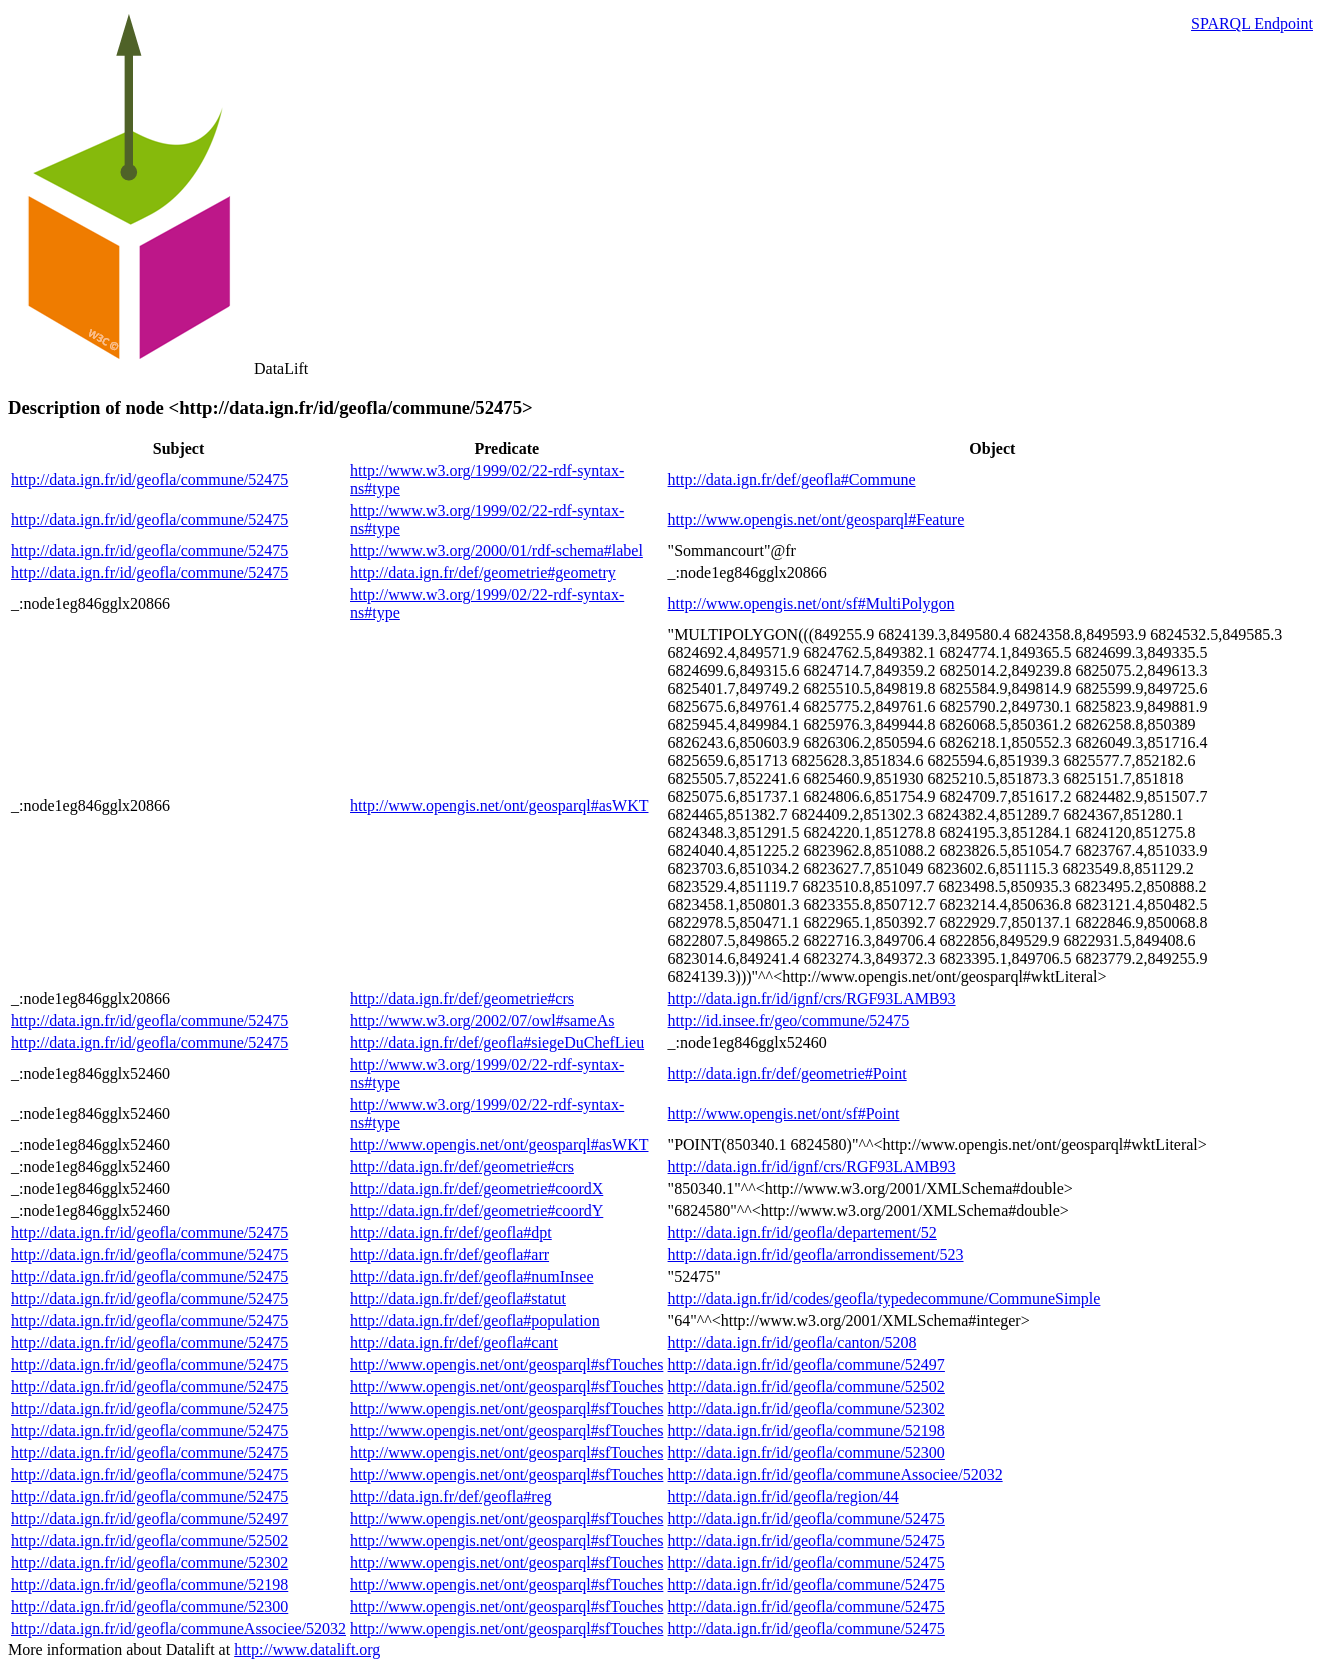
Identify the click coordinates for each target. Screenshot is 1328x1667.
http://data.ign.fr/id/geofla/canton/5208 (792, 1342)
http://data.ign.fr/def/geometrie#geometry (483, 572)
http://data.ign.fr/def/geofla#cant (454, 1342)
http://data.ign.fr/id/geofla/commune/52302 (806, 1408)
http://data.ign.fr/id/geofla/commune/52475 (149, 479)
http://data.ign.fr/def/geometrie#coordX (476, 1188)
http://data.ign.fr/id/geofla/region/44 (783, 1496)
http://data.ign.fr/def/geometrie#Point (787, 1073)
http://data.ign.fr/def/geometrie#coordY (476, 1210)
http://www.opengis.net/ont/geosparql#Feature (816, 519)
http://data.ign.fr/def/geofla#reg (451, 1496)
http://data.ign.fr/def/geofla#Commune (792, 479)
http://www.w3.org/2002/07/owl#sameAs (482, 1020)
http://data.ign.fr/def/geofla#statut (458, 1298)
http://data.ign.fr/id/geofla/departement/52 (802, 1232)
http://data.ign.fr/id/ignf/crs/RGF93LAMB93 (812, 998)
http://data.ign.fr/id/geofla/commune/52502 (806, 1386)
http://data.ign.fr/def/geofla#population (475, 1320)
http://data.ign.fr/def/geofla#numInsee (471, 1276)
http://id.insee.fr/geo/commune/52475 (789, 1020)
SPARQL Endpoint (1252, 23)
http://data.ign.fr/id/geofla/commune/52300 (806, 1452)
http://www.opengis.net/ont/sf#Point (784, 1113)
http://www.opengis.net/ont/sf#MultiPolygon (811, 603)
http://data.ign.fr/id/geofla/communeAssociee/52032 (835, 1474)
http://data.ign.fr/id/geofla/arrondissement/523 (816, 1254)
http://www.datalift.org (307, 1649)
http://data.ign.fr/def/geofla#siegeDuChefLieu (497, 1042)
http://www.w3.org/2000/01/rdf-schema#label (496, 550)
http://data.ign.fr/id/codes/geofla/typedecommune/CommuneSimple (884, 1298)
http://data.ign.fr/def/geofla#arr (449, 1254)
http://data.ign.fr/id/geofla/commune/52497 (806, 1364)
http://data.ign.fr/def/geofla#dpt (451, 1232)
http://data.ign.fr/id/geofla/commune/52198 (806, 1430)
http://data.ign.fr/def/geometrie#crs (462, 998)
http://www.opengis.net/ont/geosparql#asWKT (499, 805)
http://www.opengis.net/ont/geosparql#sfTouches (506, 1364)
